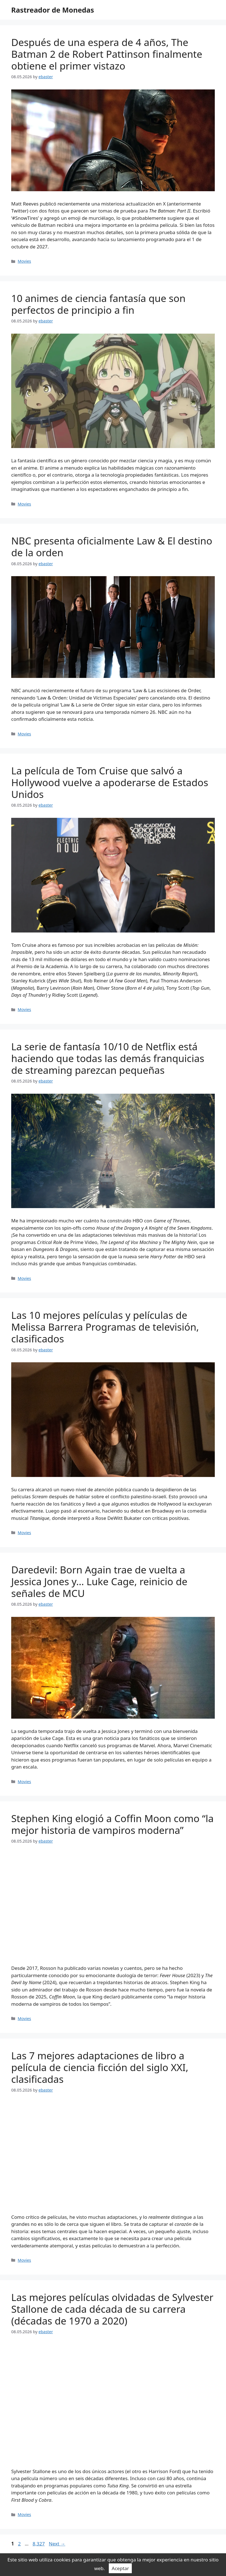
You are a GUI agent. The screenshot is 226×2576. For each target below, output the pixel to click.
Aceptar (120, 2568)
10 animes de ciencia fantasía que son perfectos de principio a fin (98, 304)
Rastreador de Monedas (52, 10)
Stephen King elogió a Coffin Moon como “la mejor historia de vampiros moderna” (112, 1824)
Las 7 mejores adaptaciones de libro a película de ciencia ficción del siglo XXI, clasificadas (99, 2067)
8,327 (38, 2543)
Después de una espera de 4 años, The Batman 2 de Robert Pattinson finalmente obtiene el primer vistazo (106, 54)
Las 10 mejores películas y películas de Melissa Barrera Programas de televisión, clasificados (105, 1326)
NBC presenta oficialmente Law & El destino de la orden (111, 546)
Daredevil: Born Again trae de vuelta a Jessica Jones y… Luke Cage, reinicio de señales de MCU (99, 1581)
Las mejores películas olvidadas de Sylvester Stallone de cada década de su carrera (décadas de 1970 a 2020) (112, 2309)
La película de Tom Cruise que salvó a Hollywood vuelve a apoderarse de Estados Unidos (109, 782)
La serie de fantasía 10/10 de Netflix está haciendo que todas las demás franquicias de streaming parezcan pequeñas (107, 1058)
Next (57, 2543)
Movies (24, 261)
